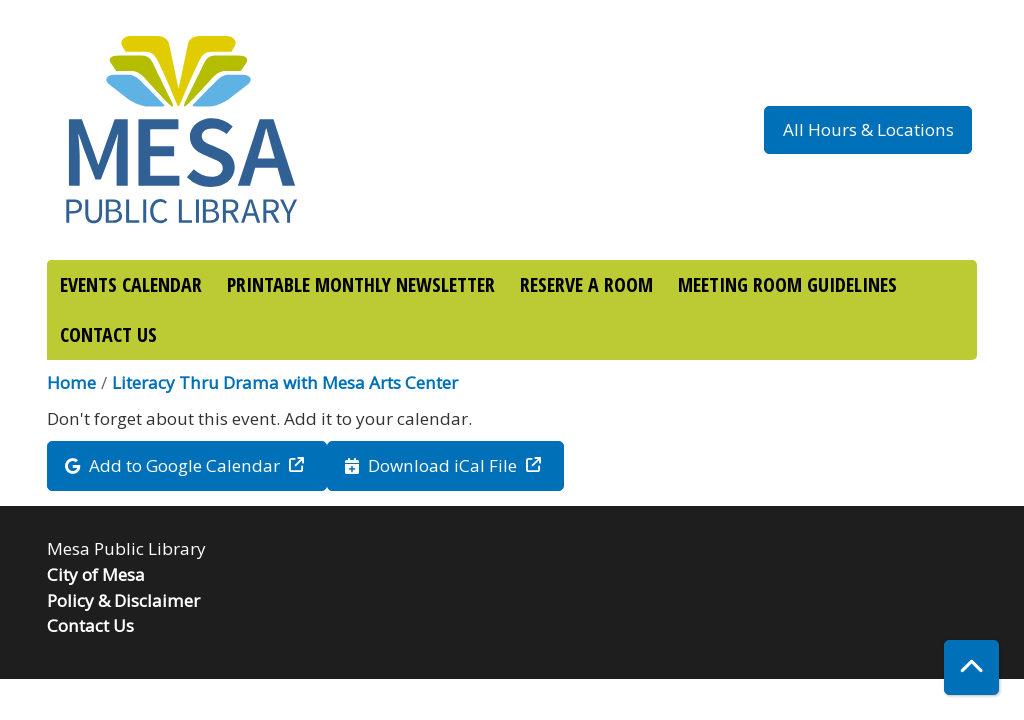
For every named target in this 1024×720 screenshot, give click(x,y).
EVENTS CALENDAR (131, 284)
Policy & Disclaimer (123, 600)
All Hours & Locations (868, 129)
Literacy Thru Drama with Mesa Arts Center (285, 382)
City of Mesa (96, 574)
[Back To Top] (971, 667)
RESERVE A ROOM (586, 284)
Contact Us (90, 625)
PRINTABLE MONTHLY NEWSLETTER (361, 284)
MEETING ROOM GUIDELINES (787, 284)
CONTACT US (108, 334)
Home (71, 382)
